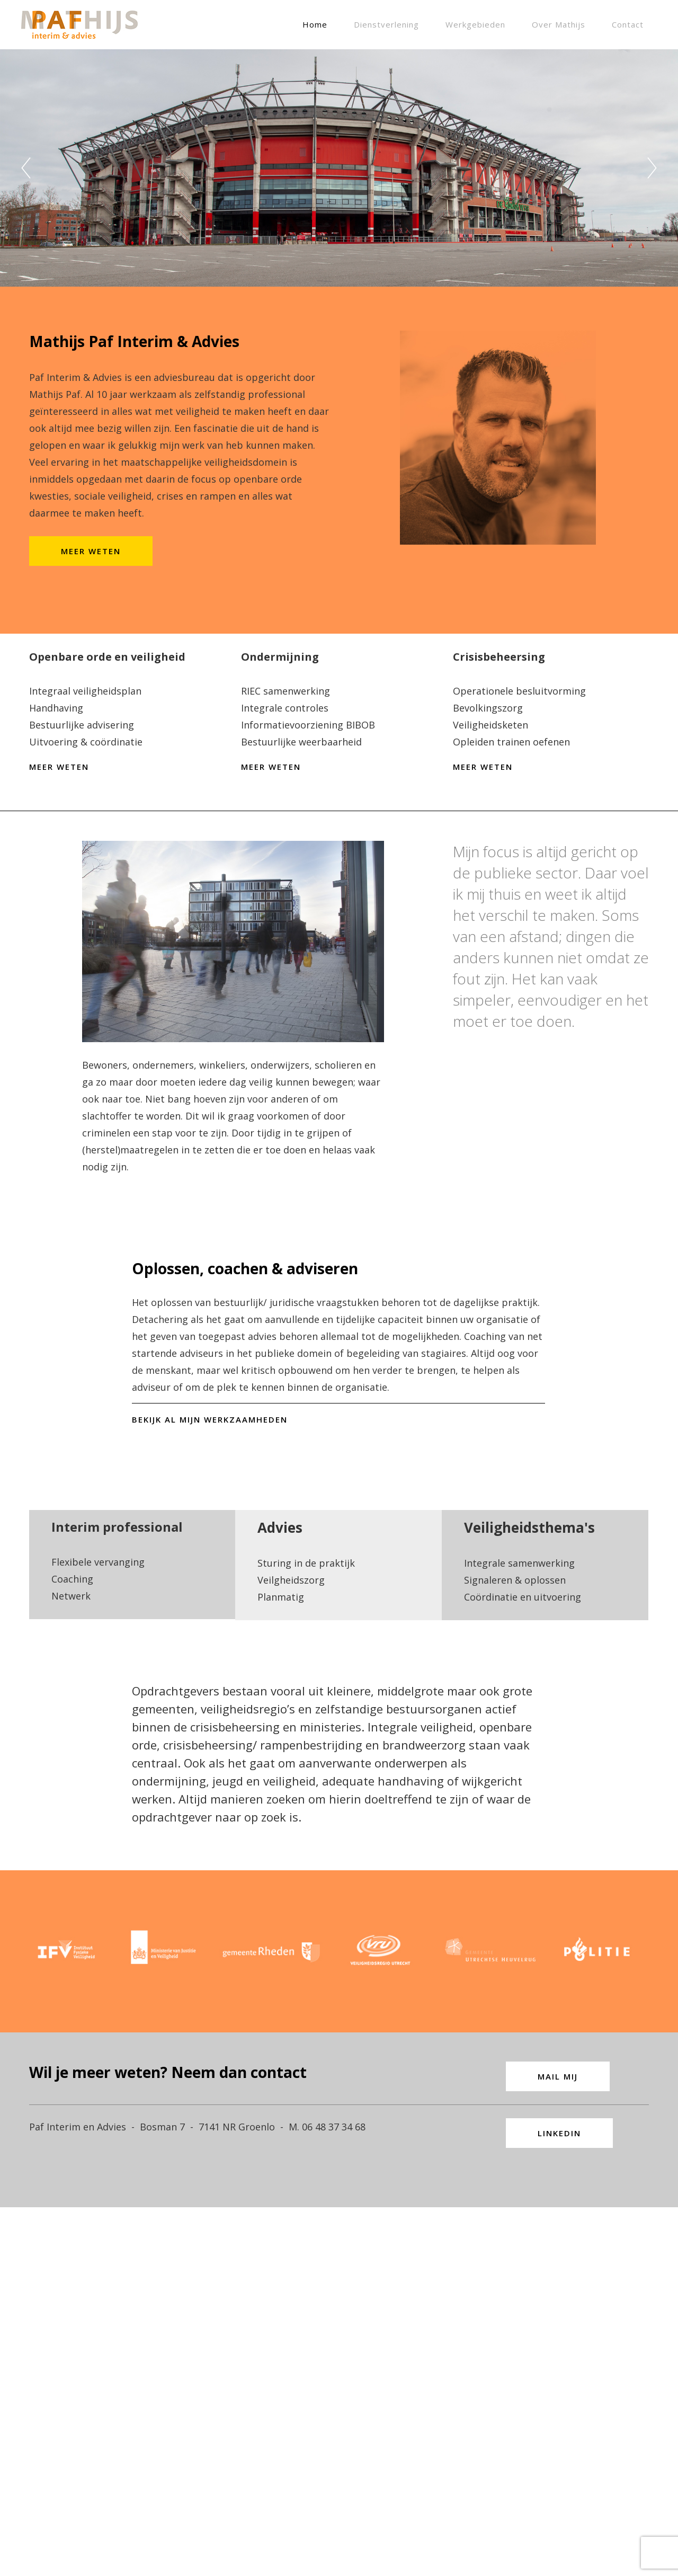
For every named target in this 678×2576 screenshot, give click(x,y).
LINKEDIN (559, 2454)
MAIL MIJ (558, 2398)
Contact (628, 24)
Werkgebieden (475, 24)
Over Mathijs (558, 24)
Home (314, 24)
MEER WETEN (91, 598)
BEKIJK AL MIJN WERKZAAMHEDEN (210, 1576)
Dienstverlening (386, 24)
